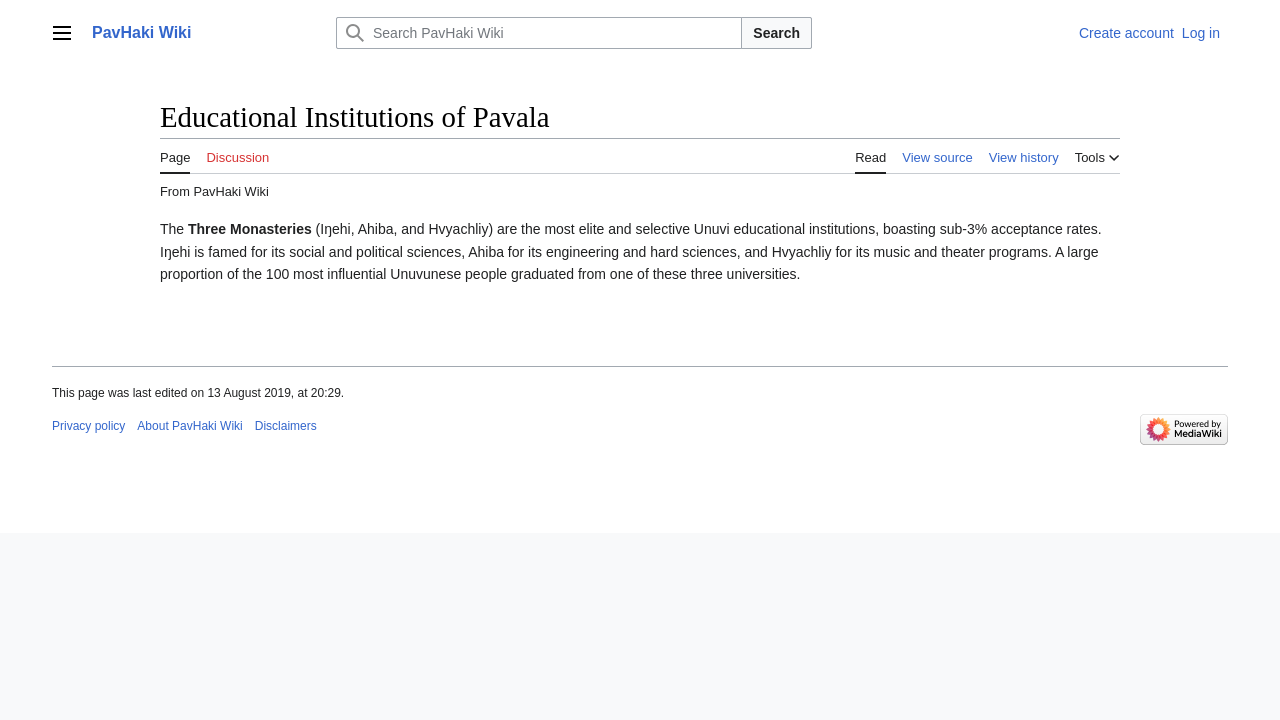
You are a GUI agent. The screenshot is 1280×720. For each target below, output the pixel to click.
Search (776, 33)
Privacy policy (88, 426)
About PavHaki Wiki (189, 426)
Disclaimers (286, 426)
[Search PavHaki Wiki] (539, 33)
